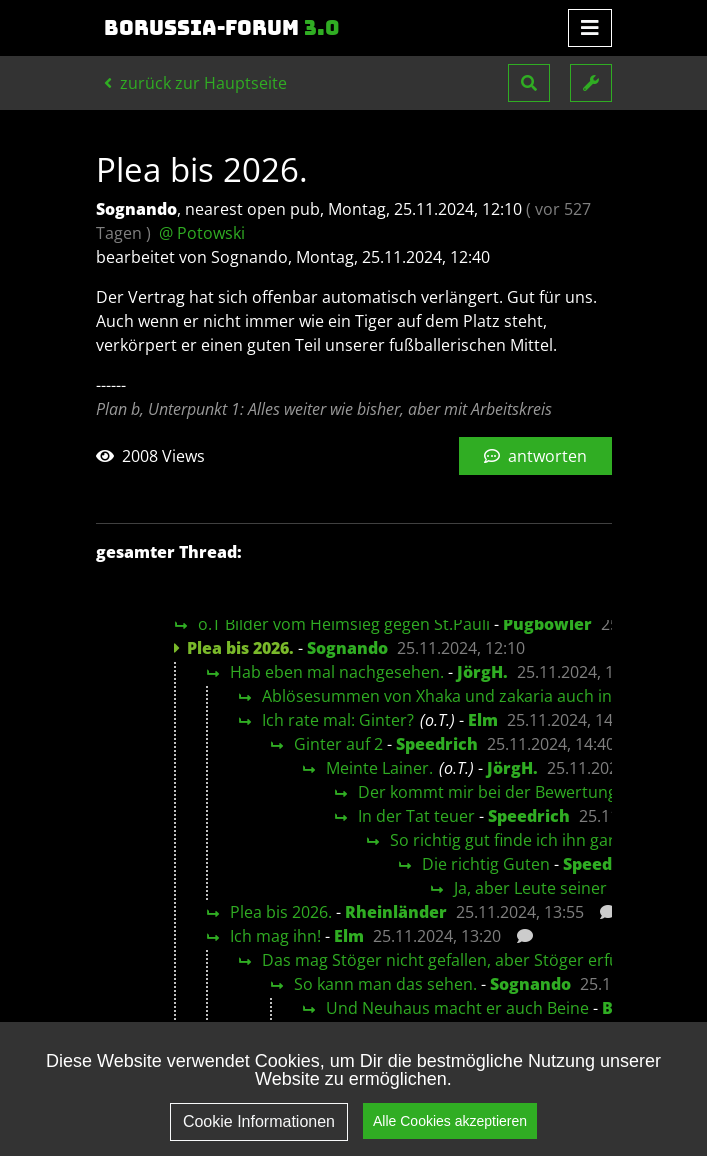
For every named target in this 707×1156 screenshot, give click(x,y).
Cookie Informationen (259, 1135)
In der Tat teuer (416, 816)
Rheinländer (396, 912)
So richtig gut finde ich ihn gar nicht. (525, 840)
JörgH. (482, 672)
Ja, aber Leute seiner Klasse (556, 888)
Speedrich (437, 744)
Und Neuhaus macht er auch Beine (457, 1008)
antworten (535, 456)
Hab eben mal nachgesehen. (337, 672)
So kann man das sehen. (385, 984)
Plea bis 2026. (281, 912)
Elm (483, 720)
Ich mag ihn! (275, 936)
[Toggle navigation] (590, 28)
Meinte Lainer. (379, 768)
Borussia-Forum (222, 28)
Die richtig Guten (486, 864)
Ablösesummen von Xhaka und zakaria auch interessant (473, 696)
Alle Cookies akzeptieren (450, 1134)
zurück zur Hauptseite (195, 83)
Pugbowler (547, 624)
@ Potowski (202, 233)
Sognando (347, 648)
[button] (529, 83)
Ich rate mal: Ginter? (338, 720)
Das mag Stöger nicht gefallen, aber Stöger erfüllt (447, 960)
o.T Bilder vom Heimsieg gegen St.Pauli (344, 624)
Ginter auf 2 (338, 744)
